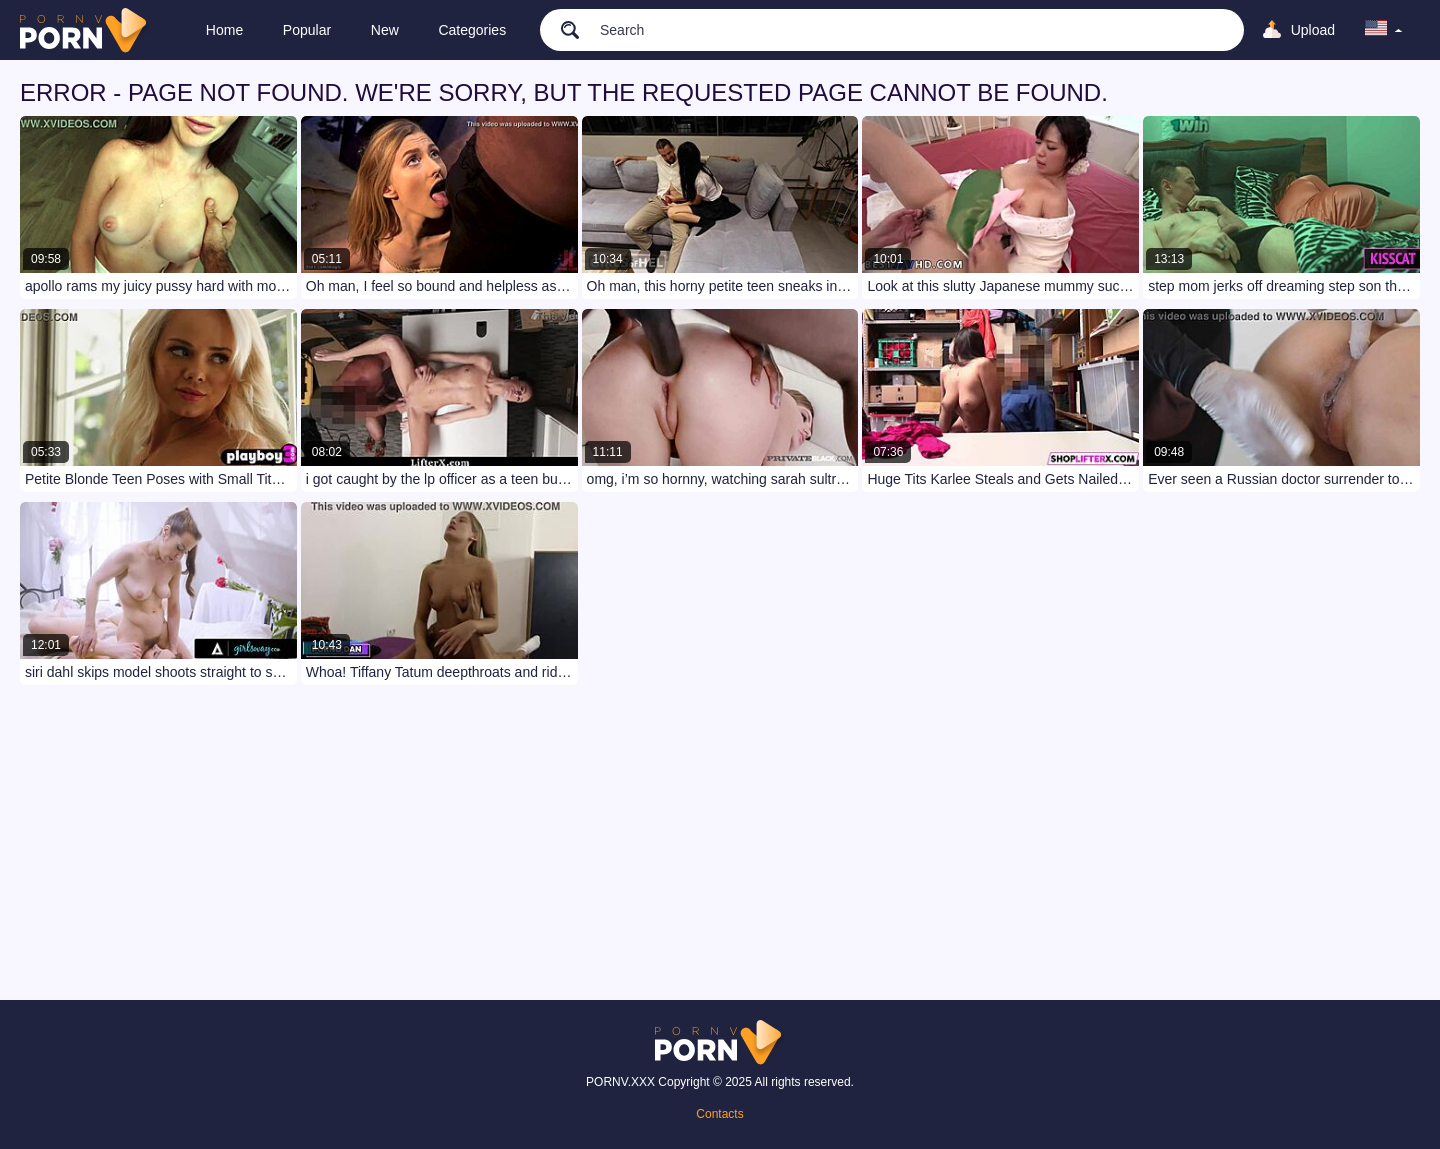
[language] (1384, 30)
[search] (561, 29)
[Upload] (1298, 30)
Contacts (719, 1114)
